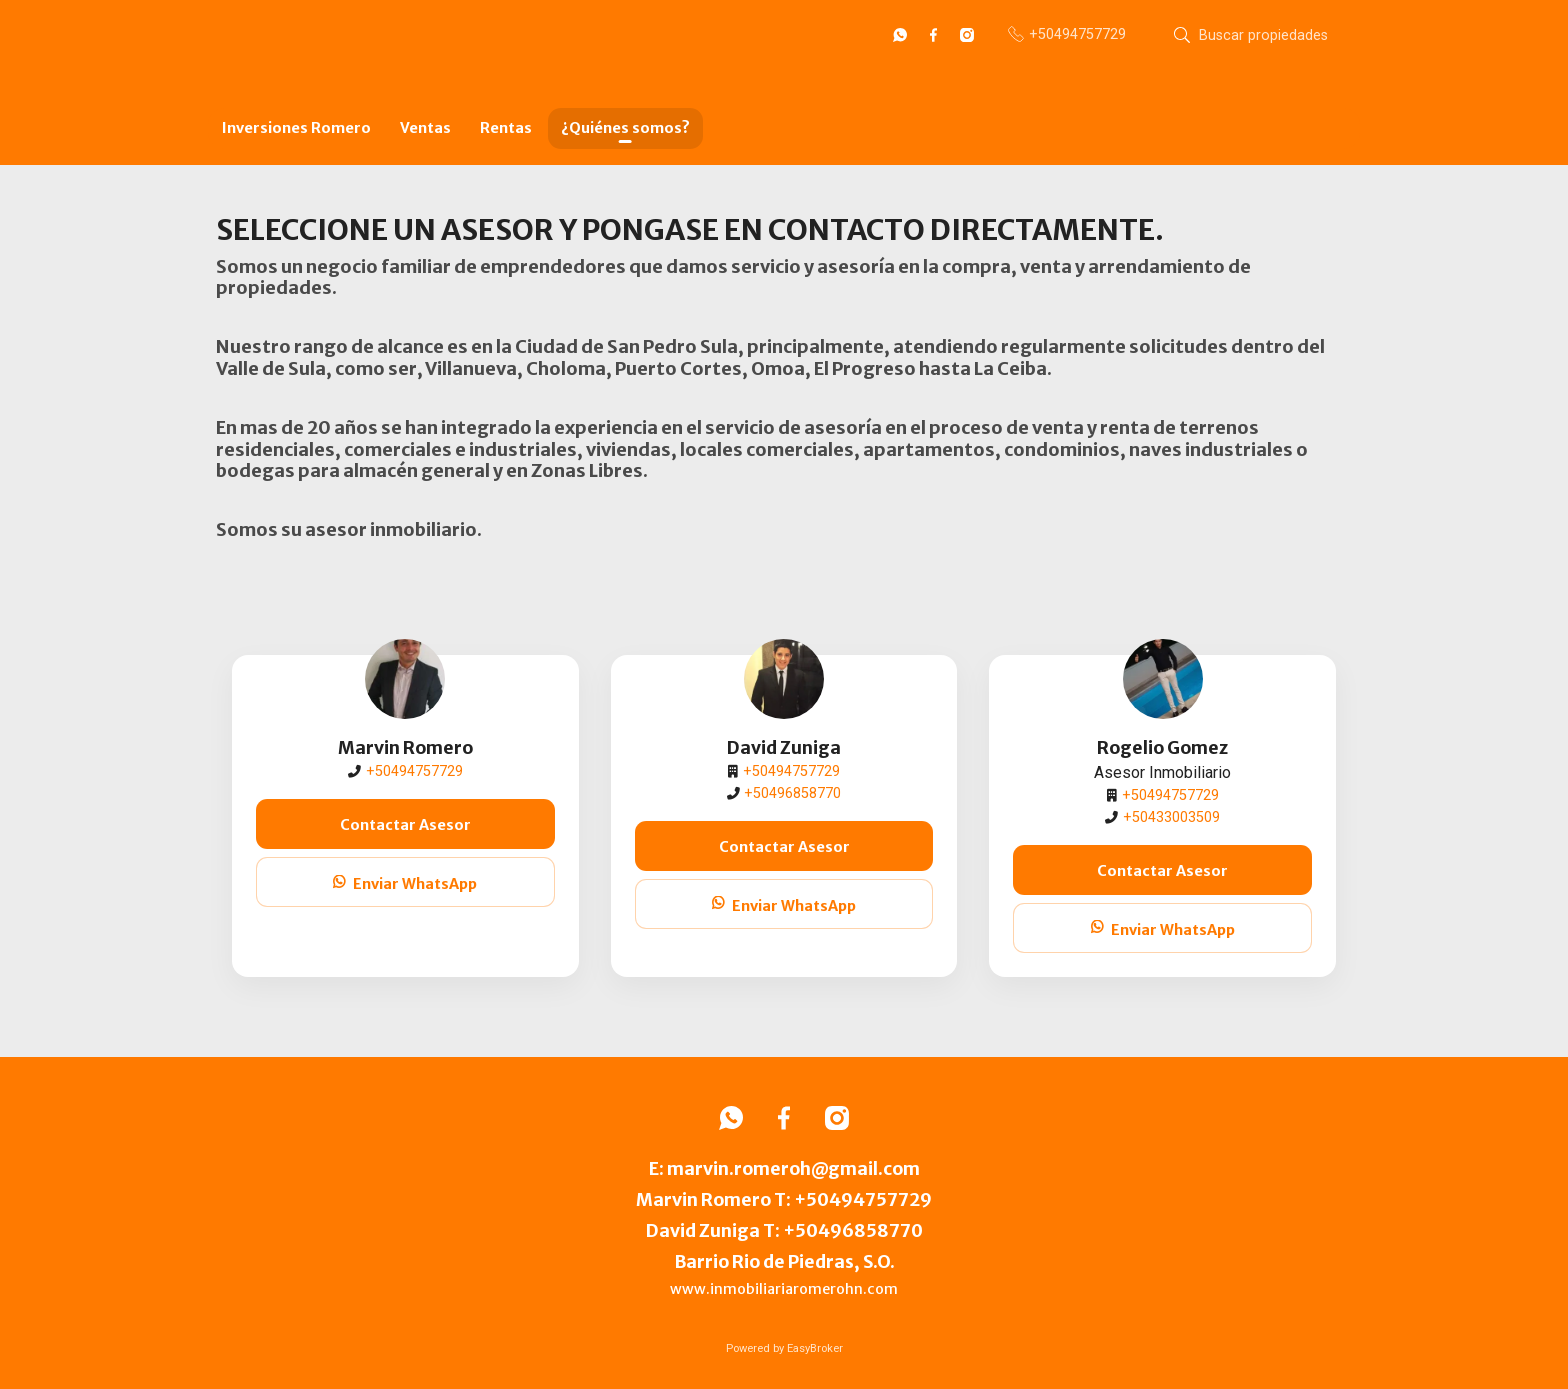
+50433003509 (1171, 817)
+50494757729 (414, 771)
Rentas (506, 128)
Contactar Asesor (405, 825)
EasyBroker (815, 1348)
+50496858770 (792, 793)
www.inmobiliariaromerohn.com (784, 1289)
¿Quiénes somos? (625, 128)
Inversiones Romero (296, 128)
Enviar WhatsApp (405, 884)
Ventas (425, 128)
